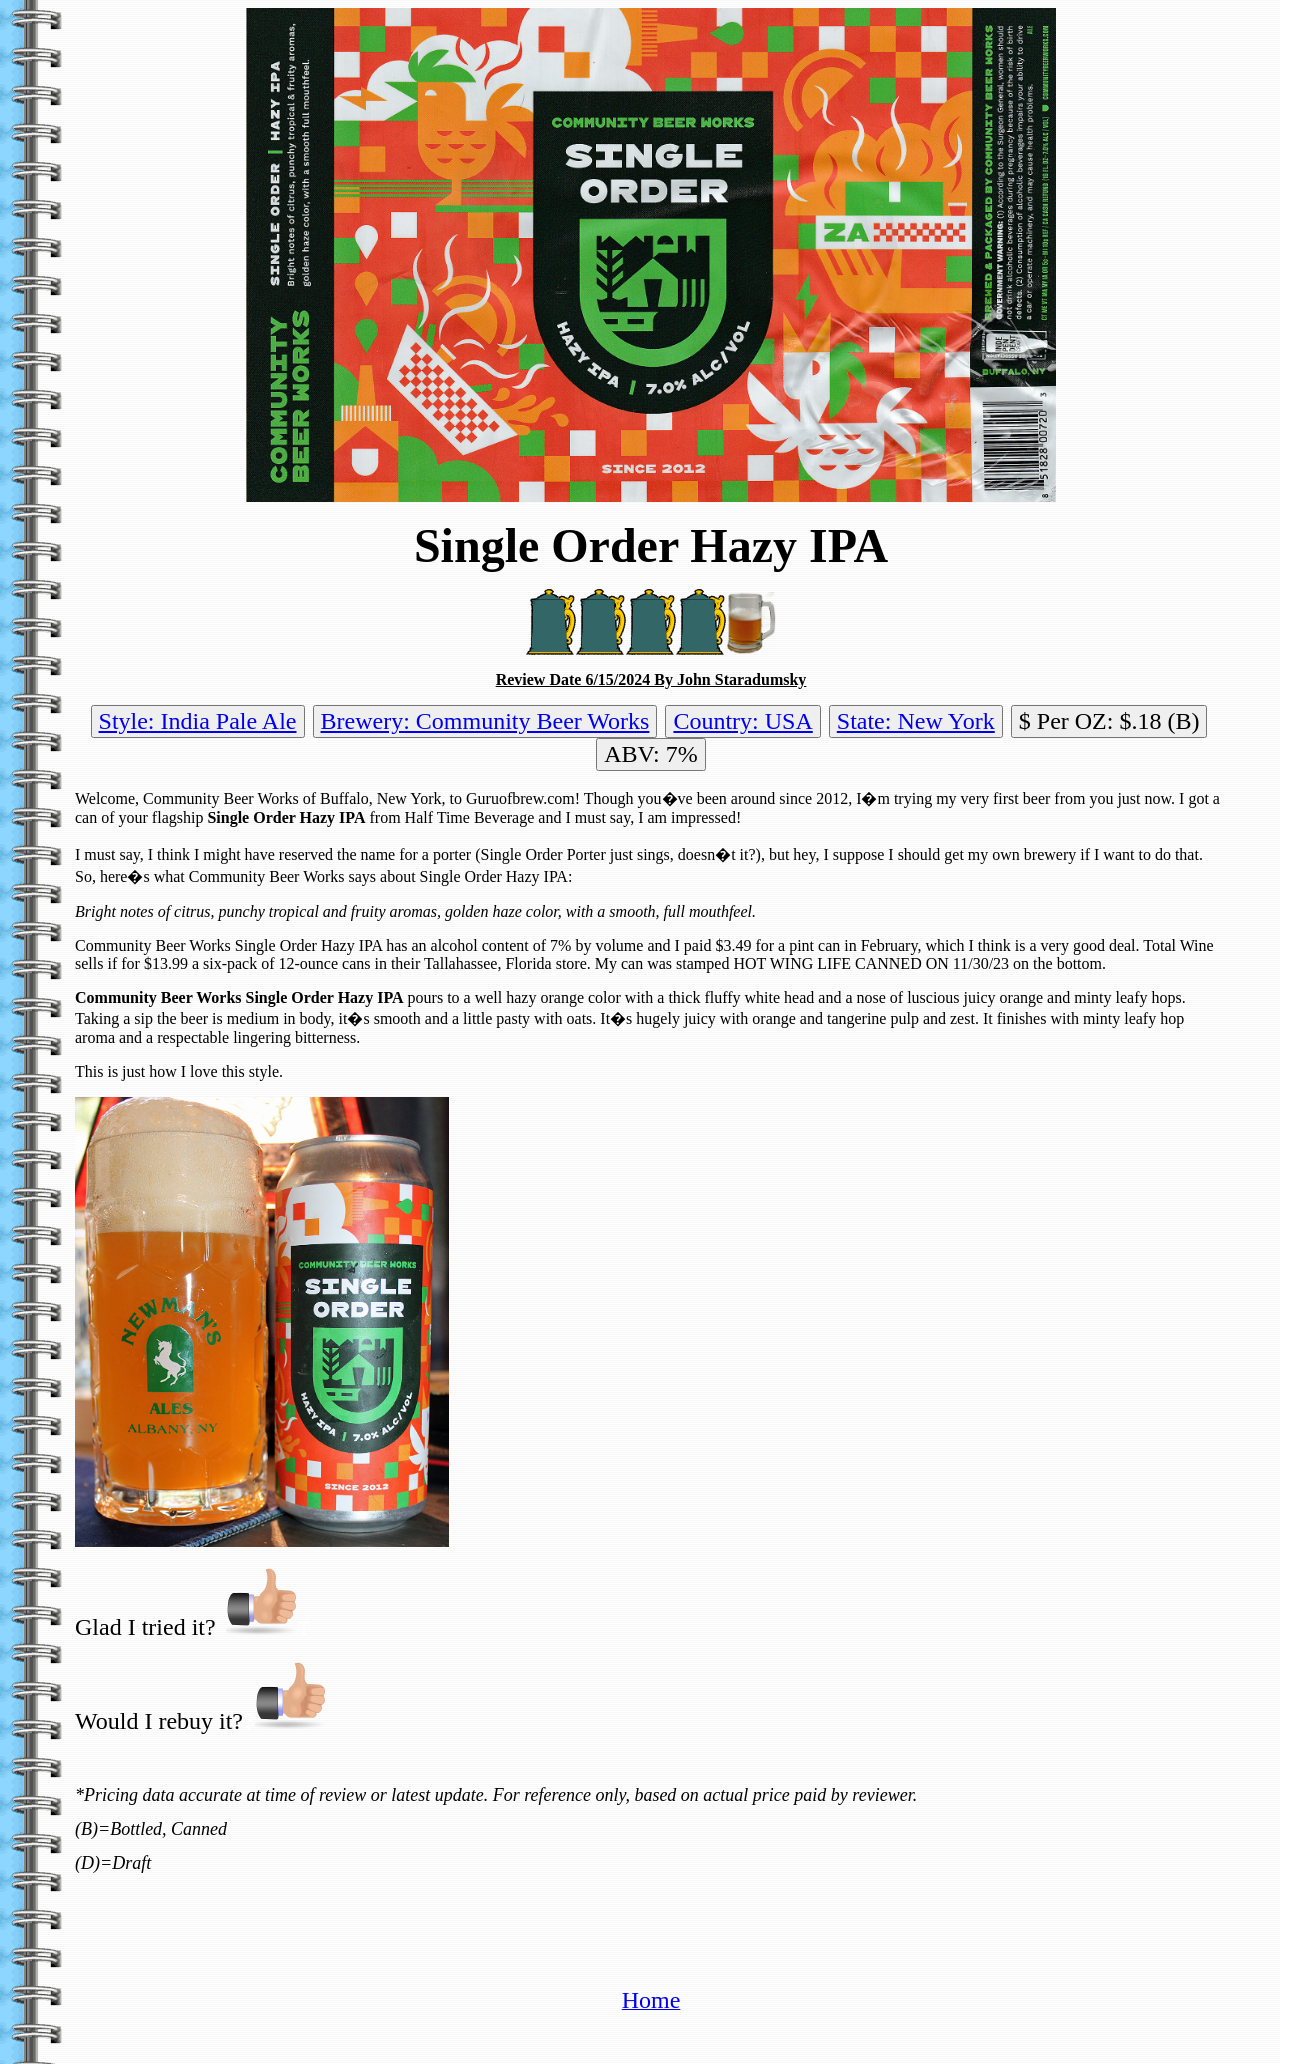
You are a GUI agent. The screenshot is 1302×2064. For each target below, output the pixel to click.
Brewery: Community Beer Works (485, 721)
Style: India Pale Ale (198, 721)
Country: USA (742, 721)
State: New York (916, 721)
